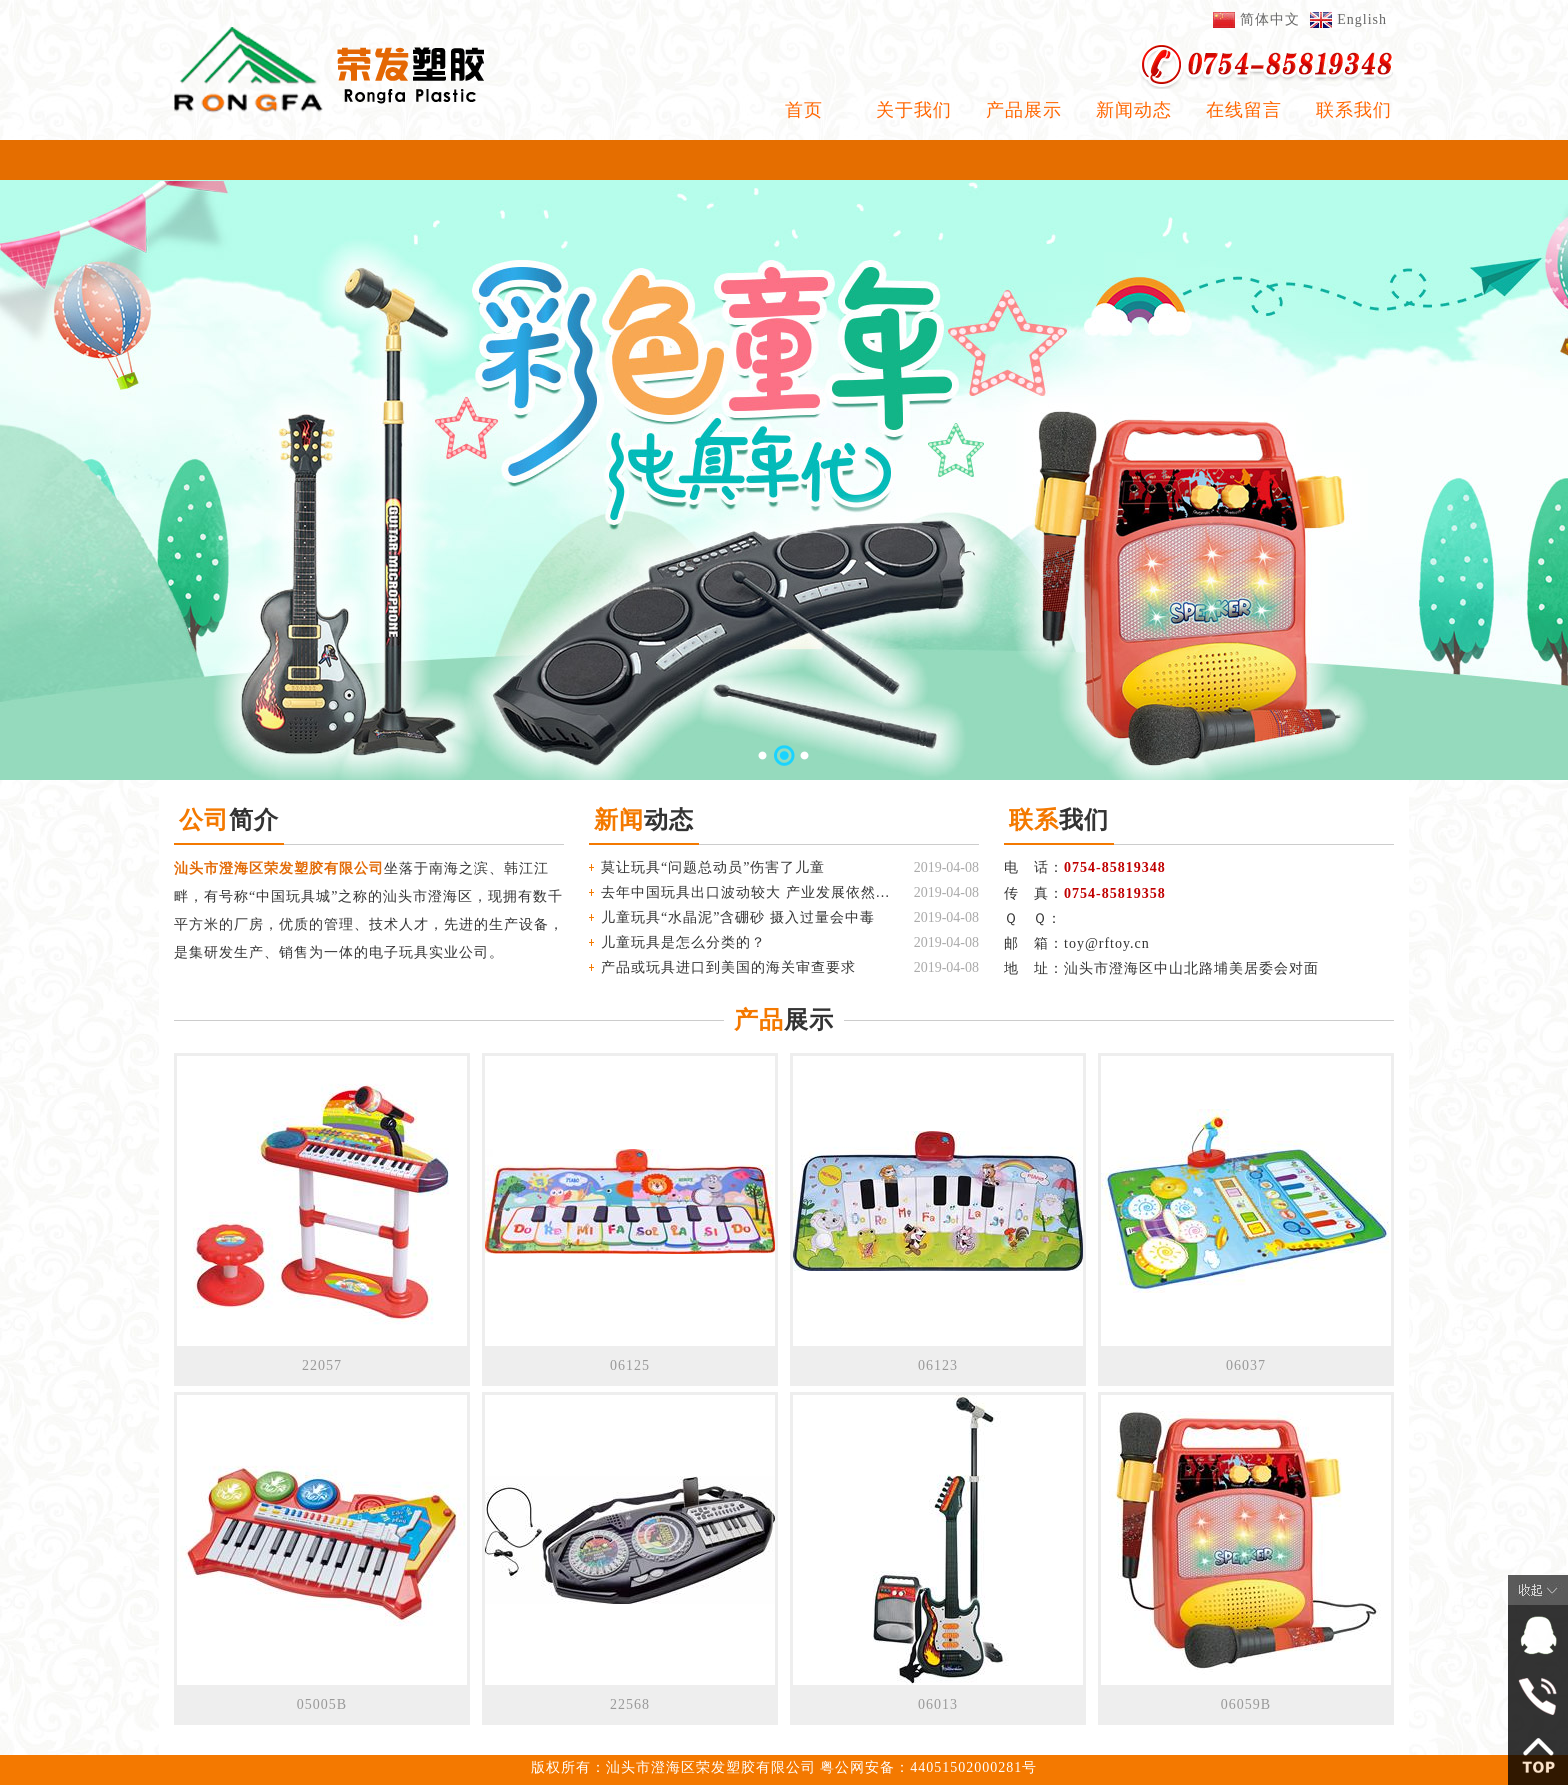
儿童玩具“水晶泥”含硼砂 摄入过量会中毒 (738, 917)
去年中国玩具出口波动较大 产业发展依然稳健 (746, 892)
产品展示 (1024, 110)
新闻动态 (1134, 110)
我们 (1059, 819)
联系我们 (1354, 110)
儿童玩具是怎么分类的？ (683, 942)
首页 (804, 110)
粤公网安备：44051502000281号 (928, 1767)
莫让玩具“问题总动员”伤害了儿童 (713, 867)
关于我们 (914, 110)
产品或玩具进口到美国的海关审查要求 (728, 967)
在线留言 (1244, 110)
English (1362, 19)
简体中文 (1270, 19)
